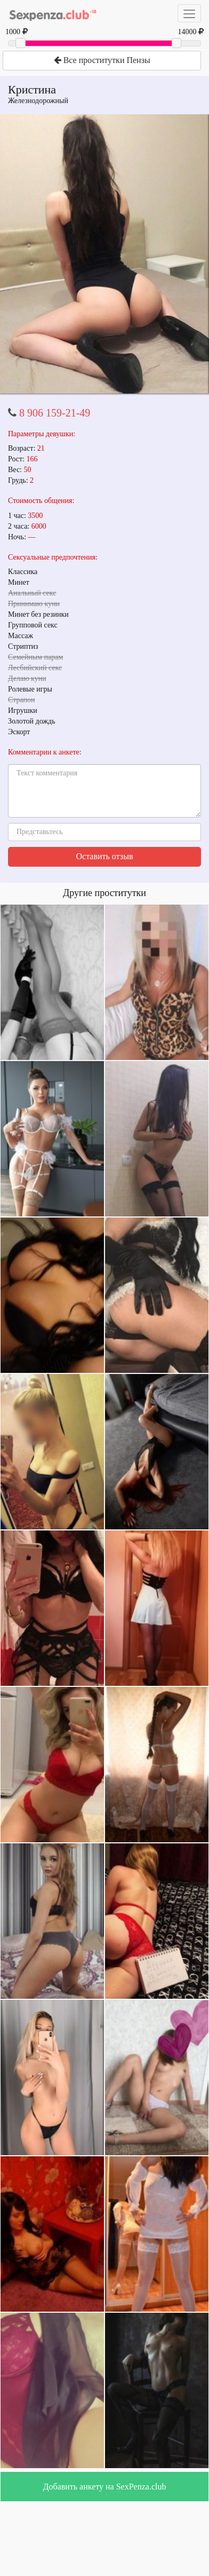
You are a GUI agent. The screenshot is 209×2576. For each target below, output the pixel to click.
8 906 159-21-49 (54, 413)
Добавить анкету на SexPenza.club (104, 2486)
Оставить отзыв (104, 856)
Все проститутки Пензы (102, 60)
